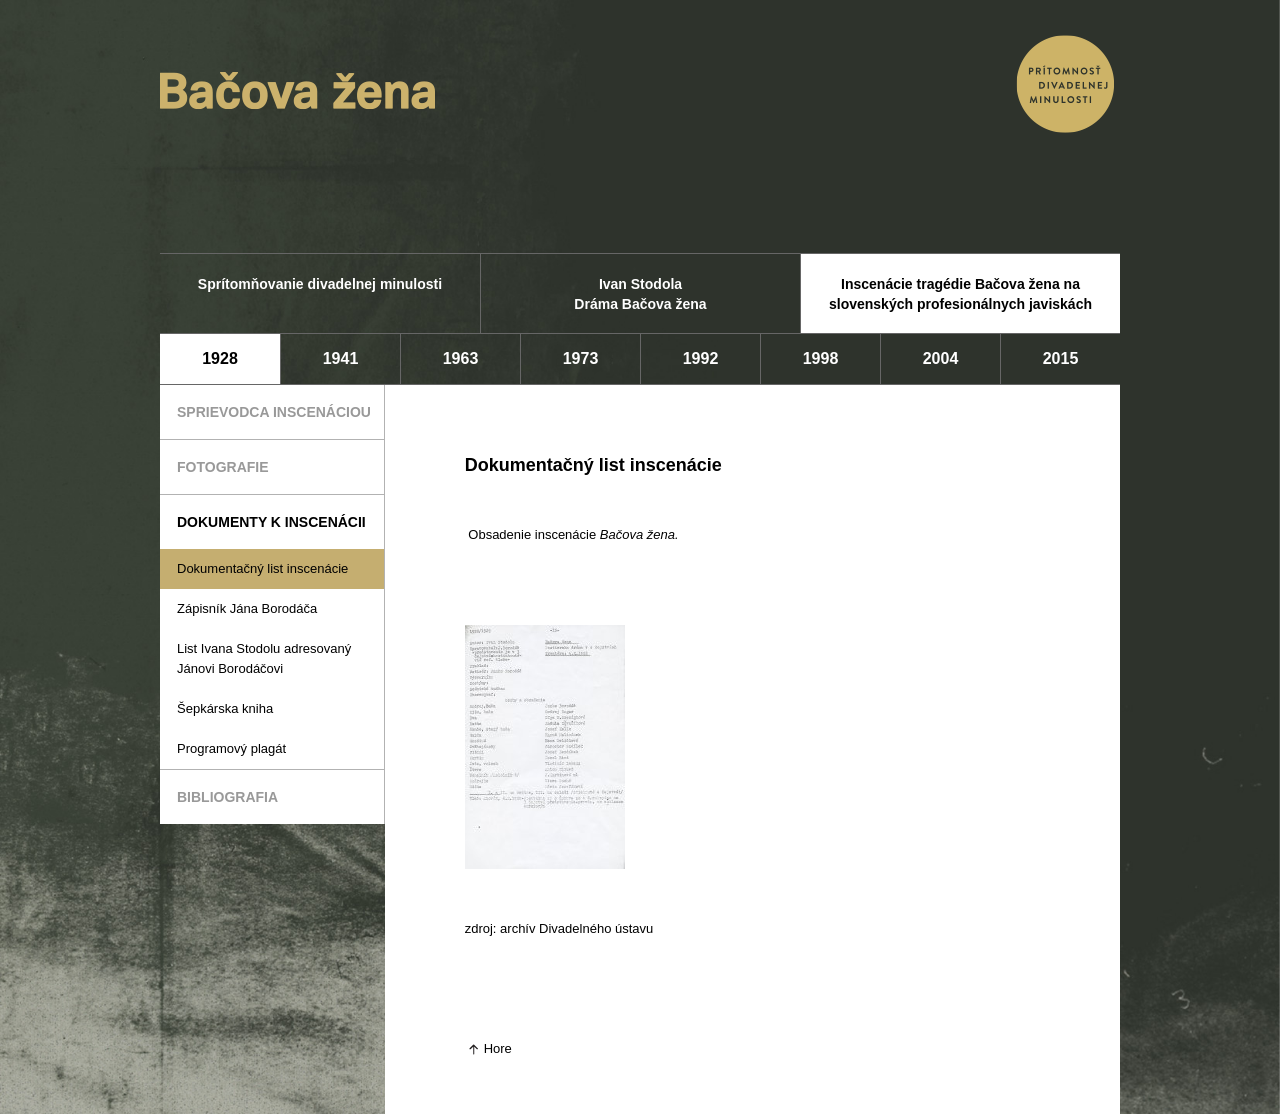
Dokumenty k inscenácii (271, 522)
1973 (581, 358)
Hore (498, 1048)
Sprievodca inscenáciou (274, 412)
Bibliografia (227, 797)
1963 (461, 358)
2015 (1061, 358)
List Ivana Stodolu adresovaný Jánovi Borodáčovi (264, 658)
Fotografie (223, 467)
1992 (701, 358)
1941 (341, 358)
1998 (821, 358)
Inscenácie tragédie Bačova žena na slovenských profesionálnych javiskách (960, 294)
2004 (941, 358)
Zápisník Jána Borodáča (247, 608)
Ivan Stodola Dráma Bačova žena (640, 294)
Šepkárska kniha (225, 708)
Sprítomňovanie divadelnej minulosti (320, 284)
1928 (220, 358)
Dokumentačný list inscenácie (262, 568)
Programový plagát (231, 748)
